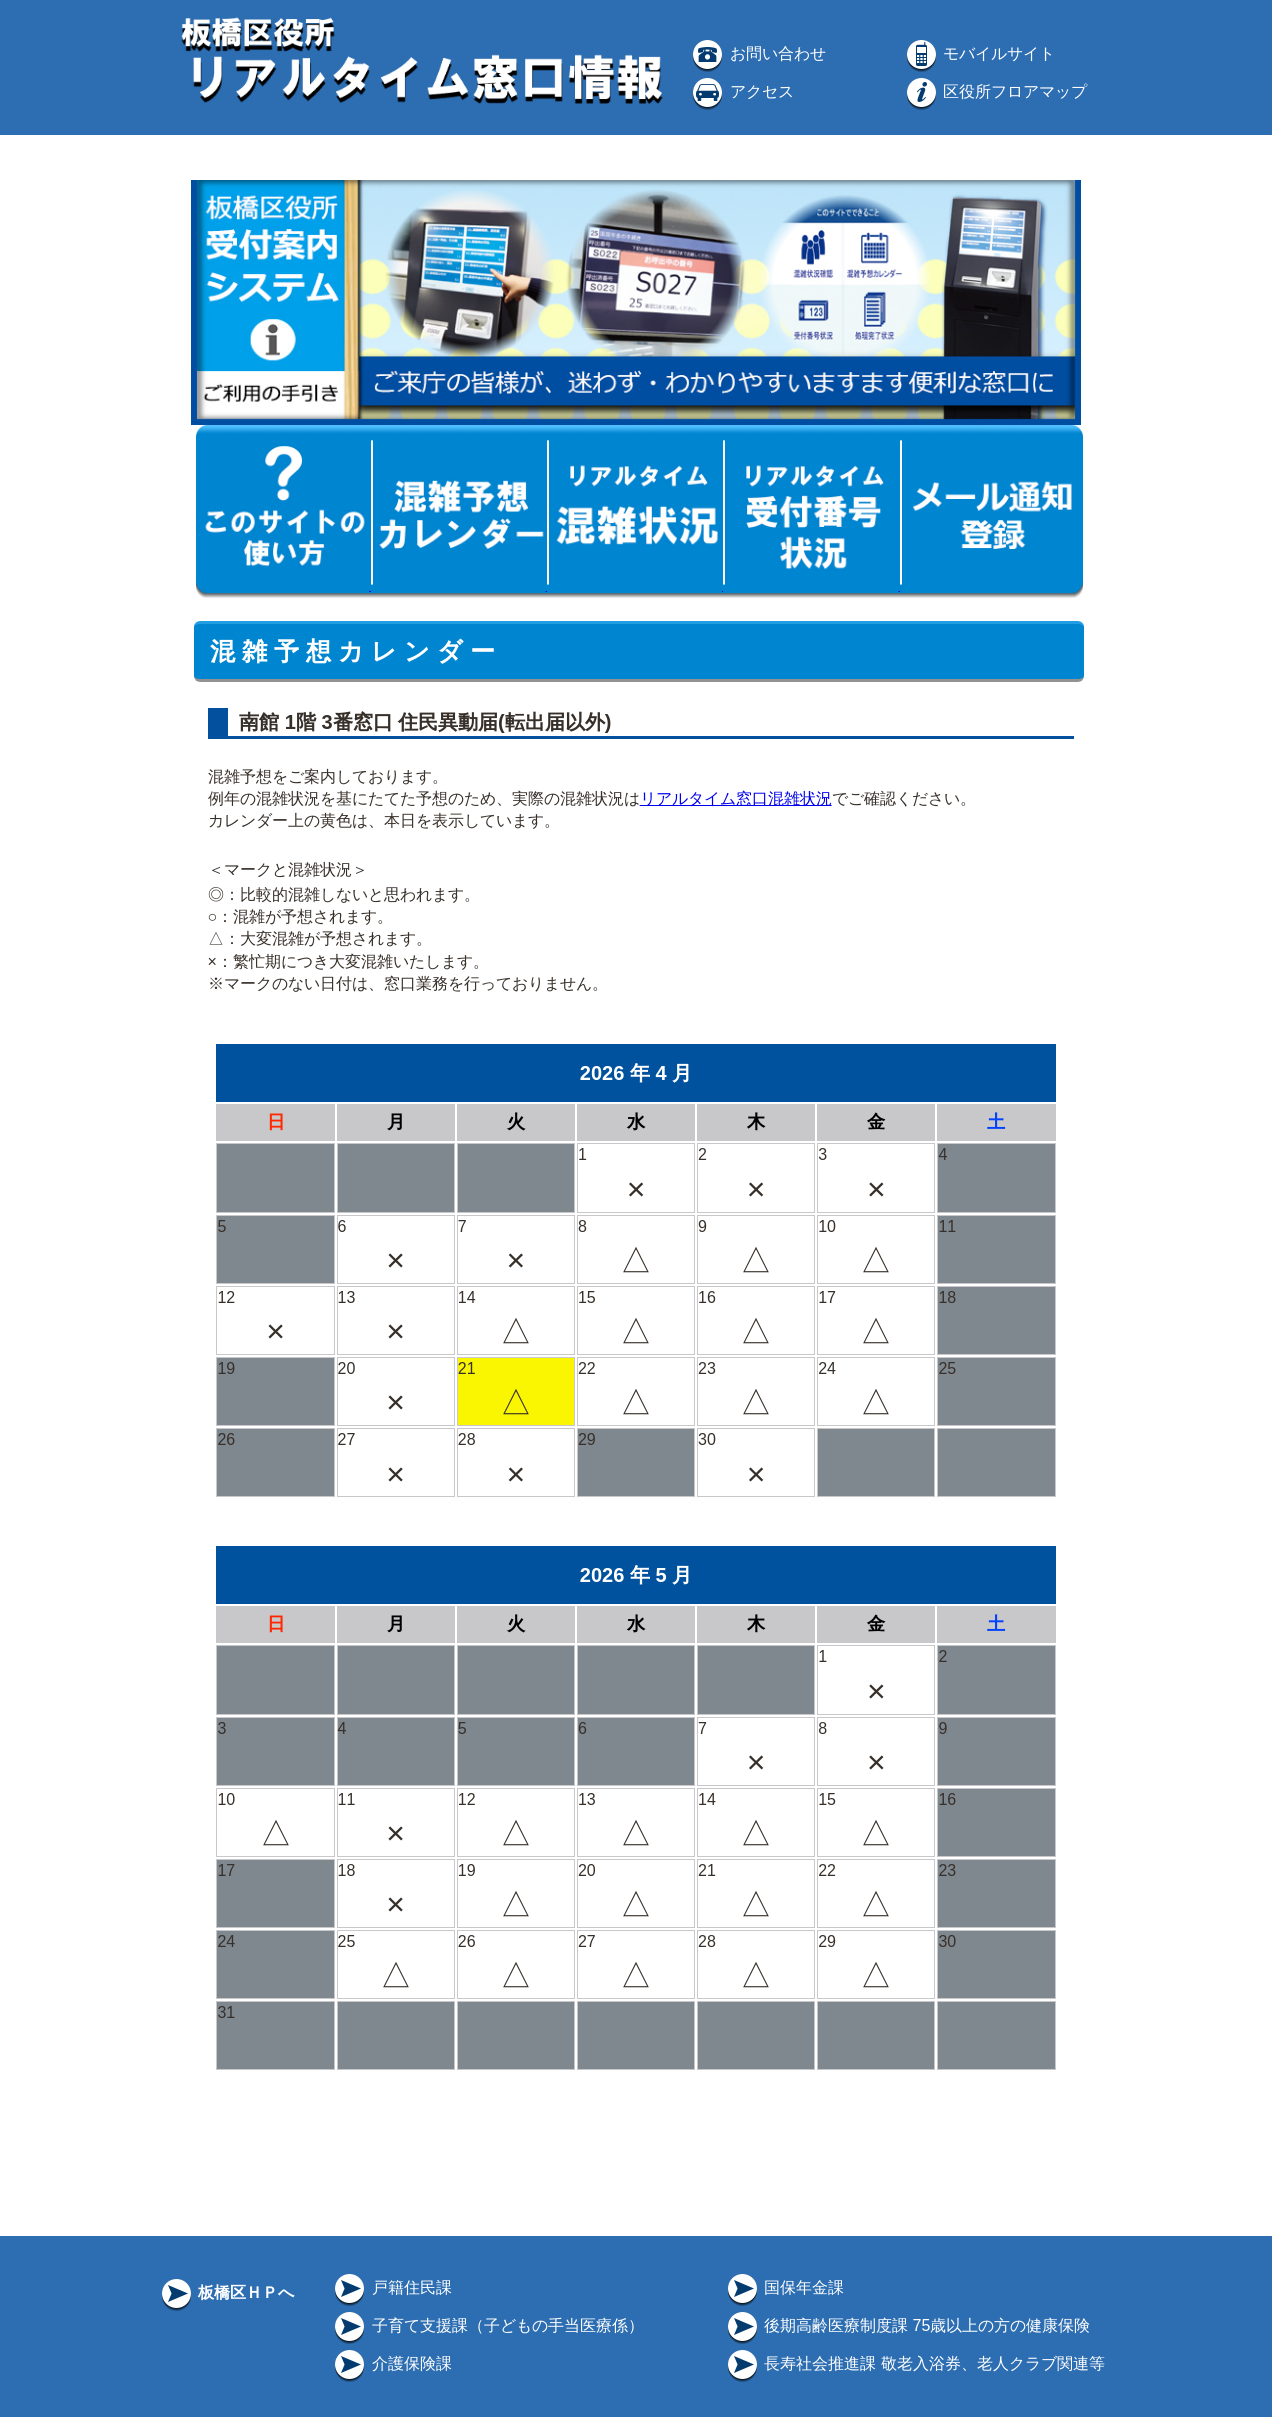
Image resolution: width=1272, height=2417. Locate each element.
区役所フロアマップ (995, 91)
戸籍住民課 (391, 2287)
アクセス (741, 91)
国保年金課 (784, 2287)
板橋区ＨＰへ (226, 2292)
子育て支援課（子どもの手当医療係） (487, 2325)
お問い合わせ (757, 53)
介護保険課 (391, 2363)
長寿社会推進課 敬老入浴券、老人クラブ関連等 (914, 2363)
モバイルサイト (979, 53)
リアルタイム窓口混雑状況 (736, 798)
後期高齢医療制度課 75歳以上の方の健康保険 (907, 2325)
